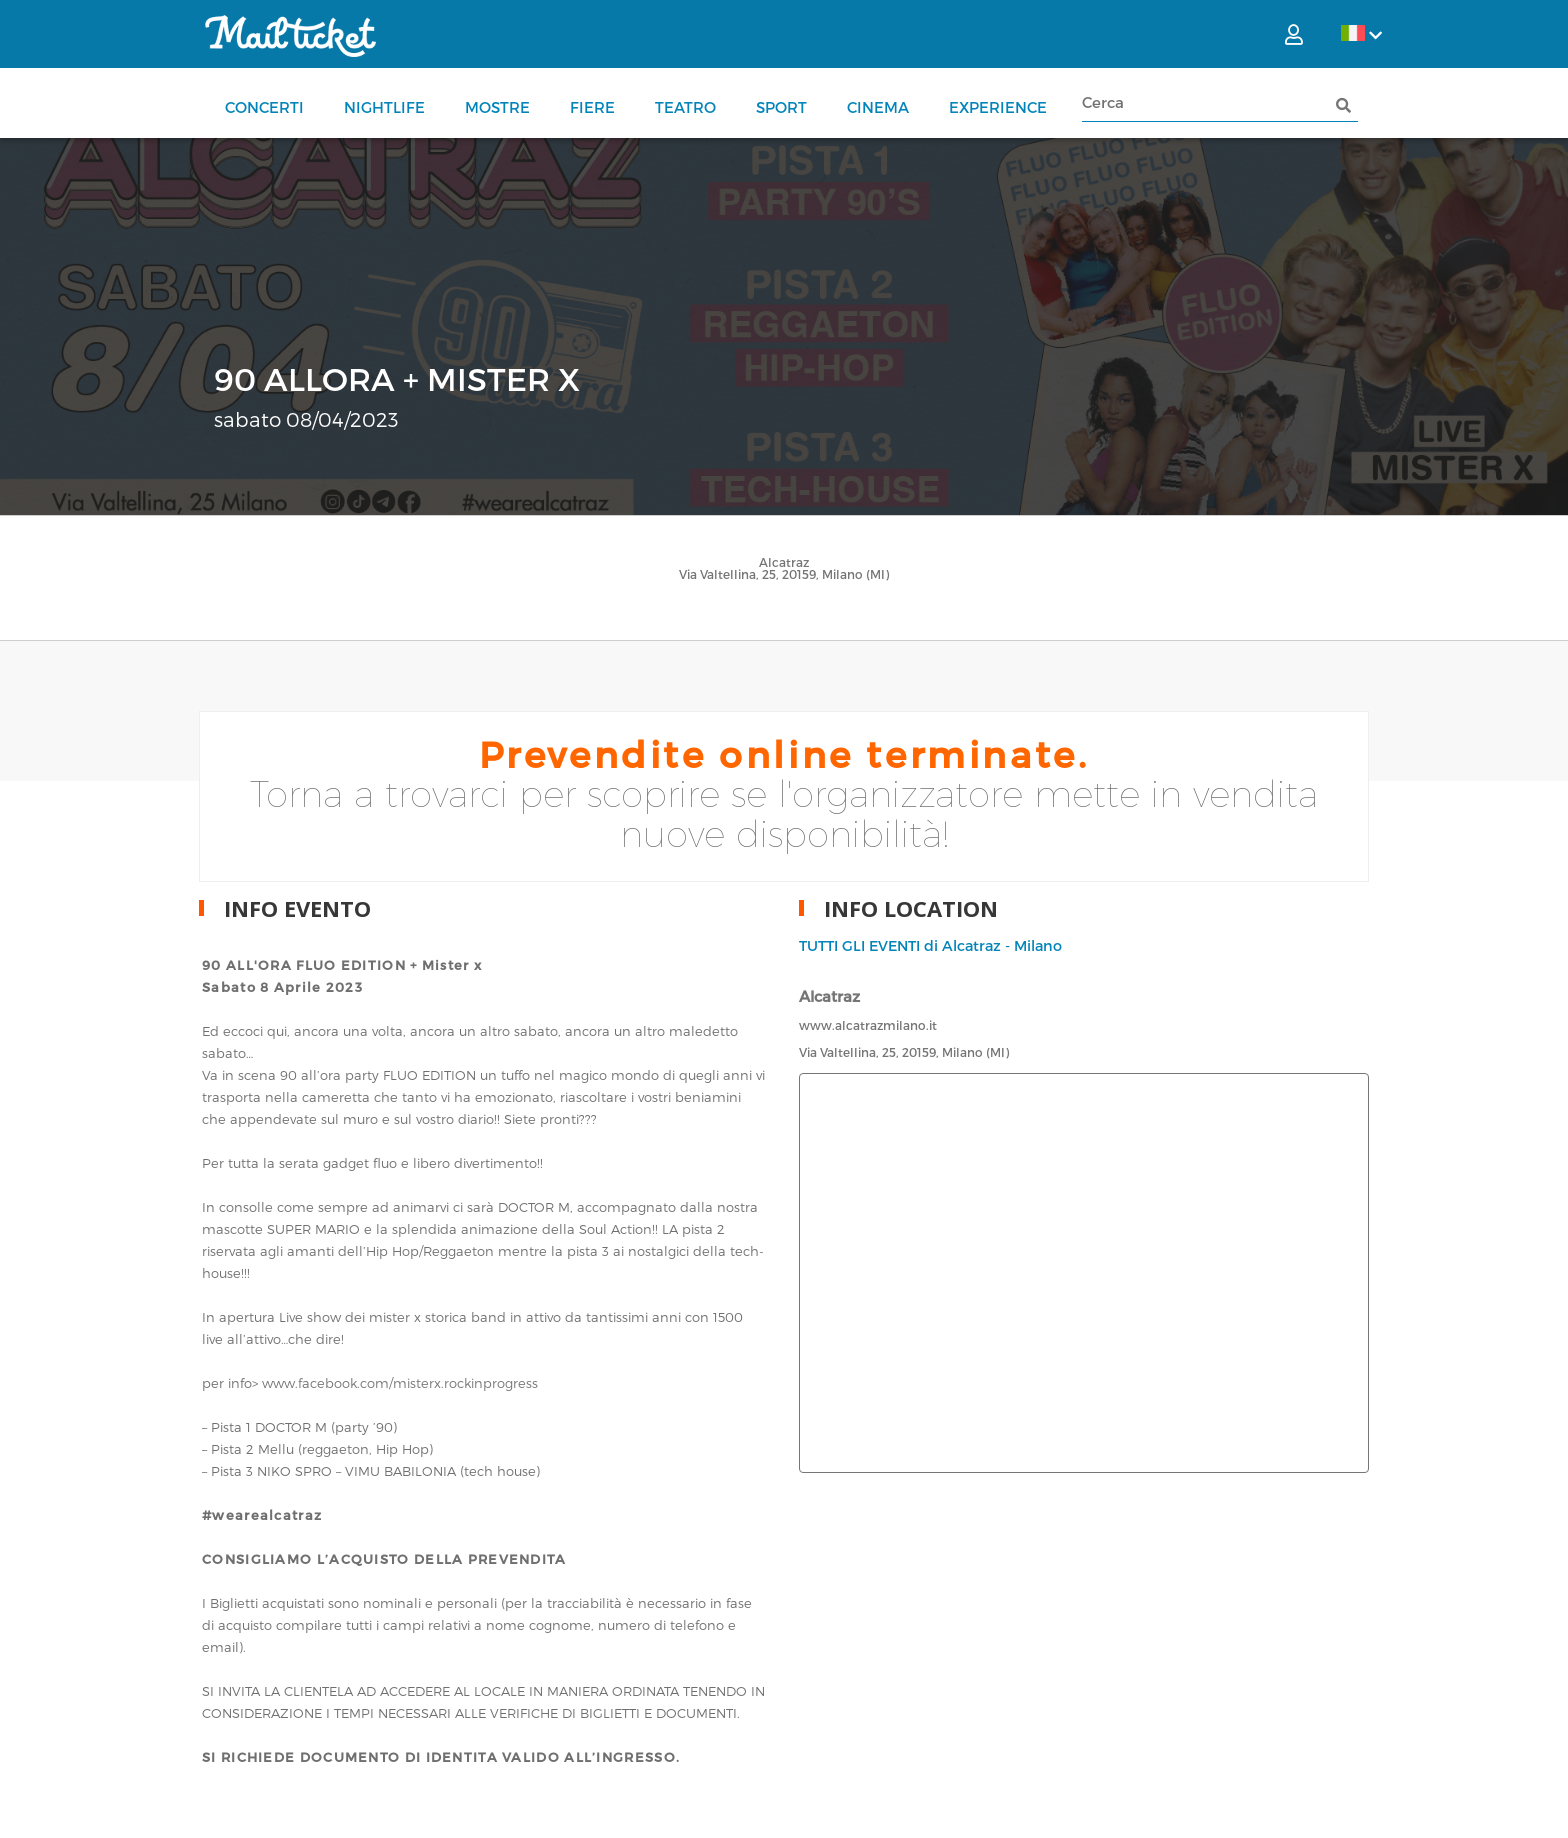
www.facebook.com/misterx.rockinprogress (400, 1383)
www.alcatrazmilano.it (868, 1025)
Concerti (264, 107)
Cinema (878, 107)
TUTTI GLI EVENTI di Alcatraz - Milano (930, 945)
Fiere (592, 107)
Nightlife (384, 107)
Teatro (685, 107)
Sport (781, 107)
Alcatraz (784, 562)
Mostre (497, 107)
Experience (998, 107)
